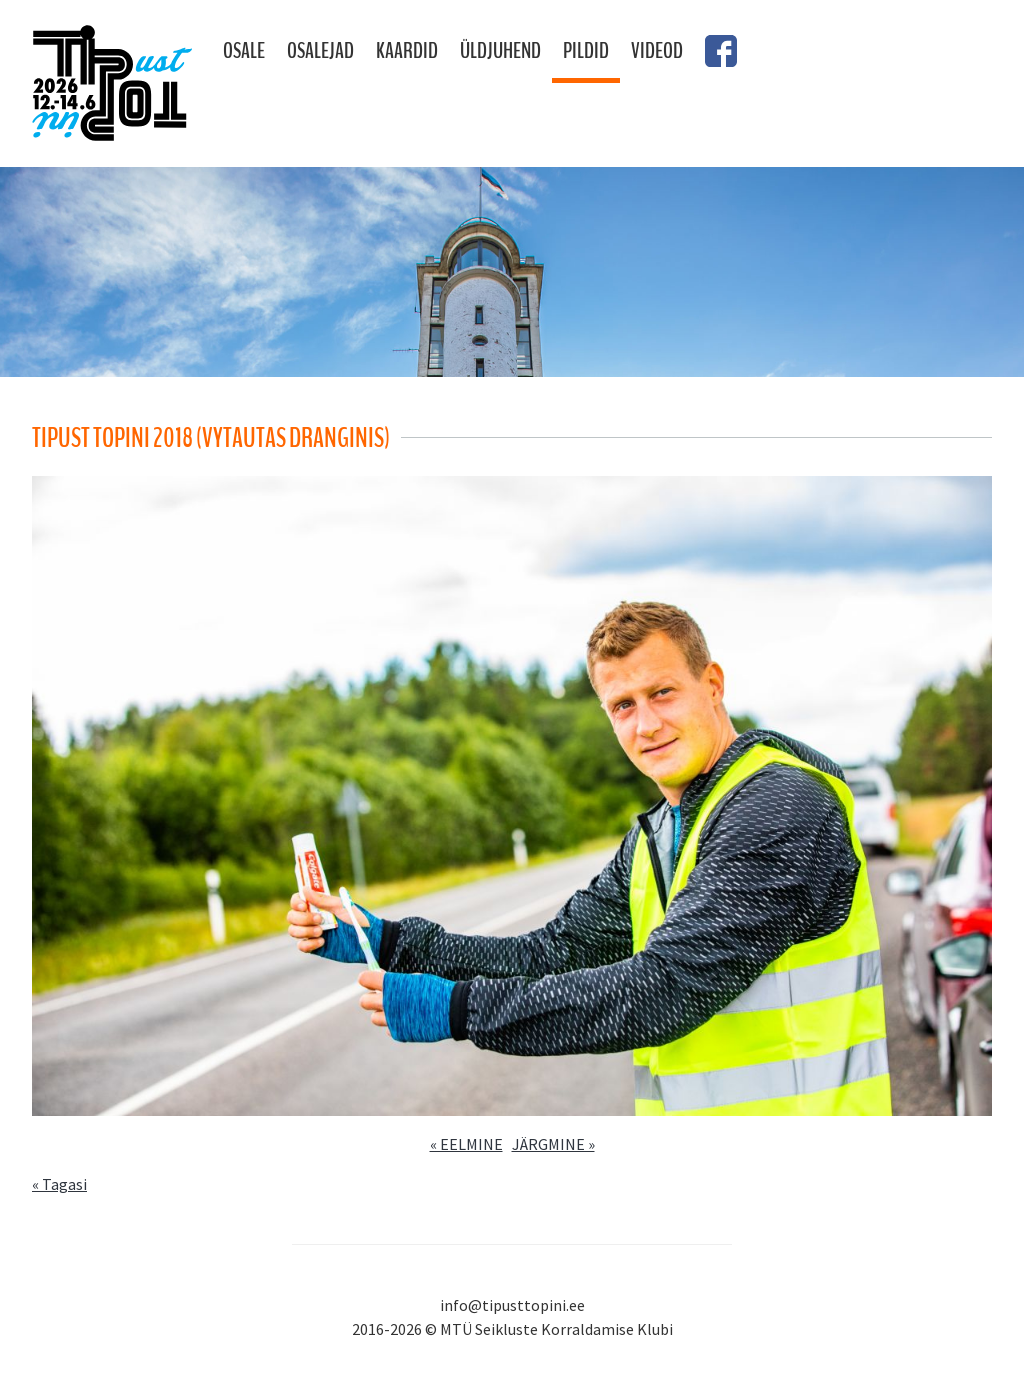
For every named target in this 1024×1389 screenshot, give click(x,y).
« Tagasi (59, 1184)
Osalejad (320, 51)
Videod (657, 51)
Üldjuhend (500, 51)
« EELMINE (466, 1144)
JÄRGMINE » (553, 1144)
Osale (244, 51)
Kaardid (407, 51)
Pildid (586, 51)
